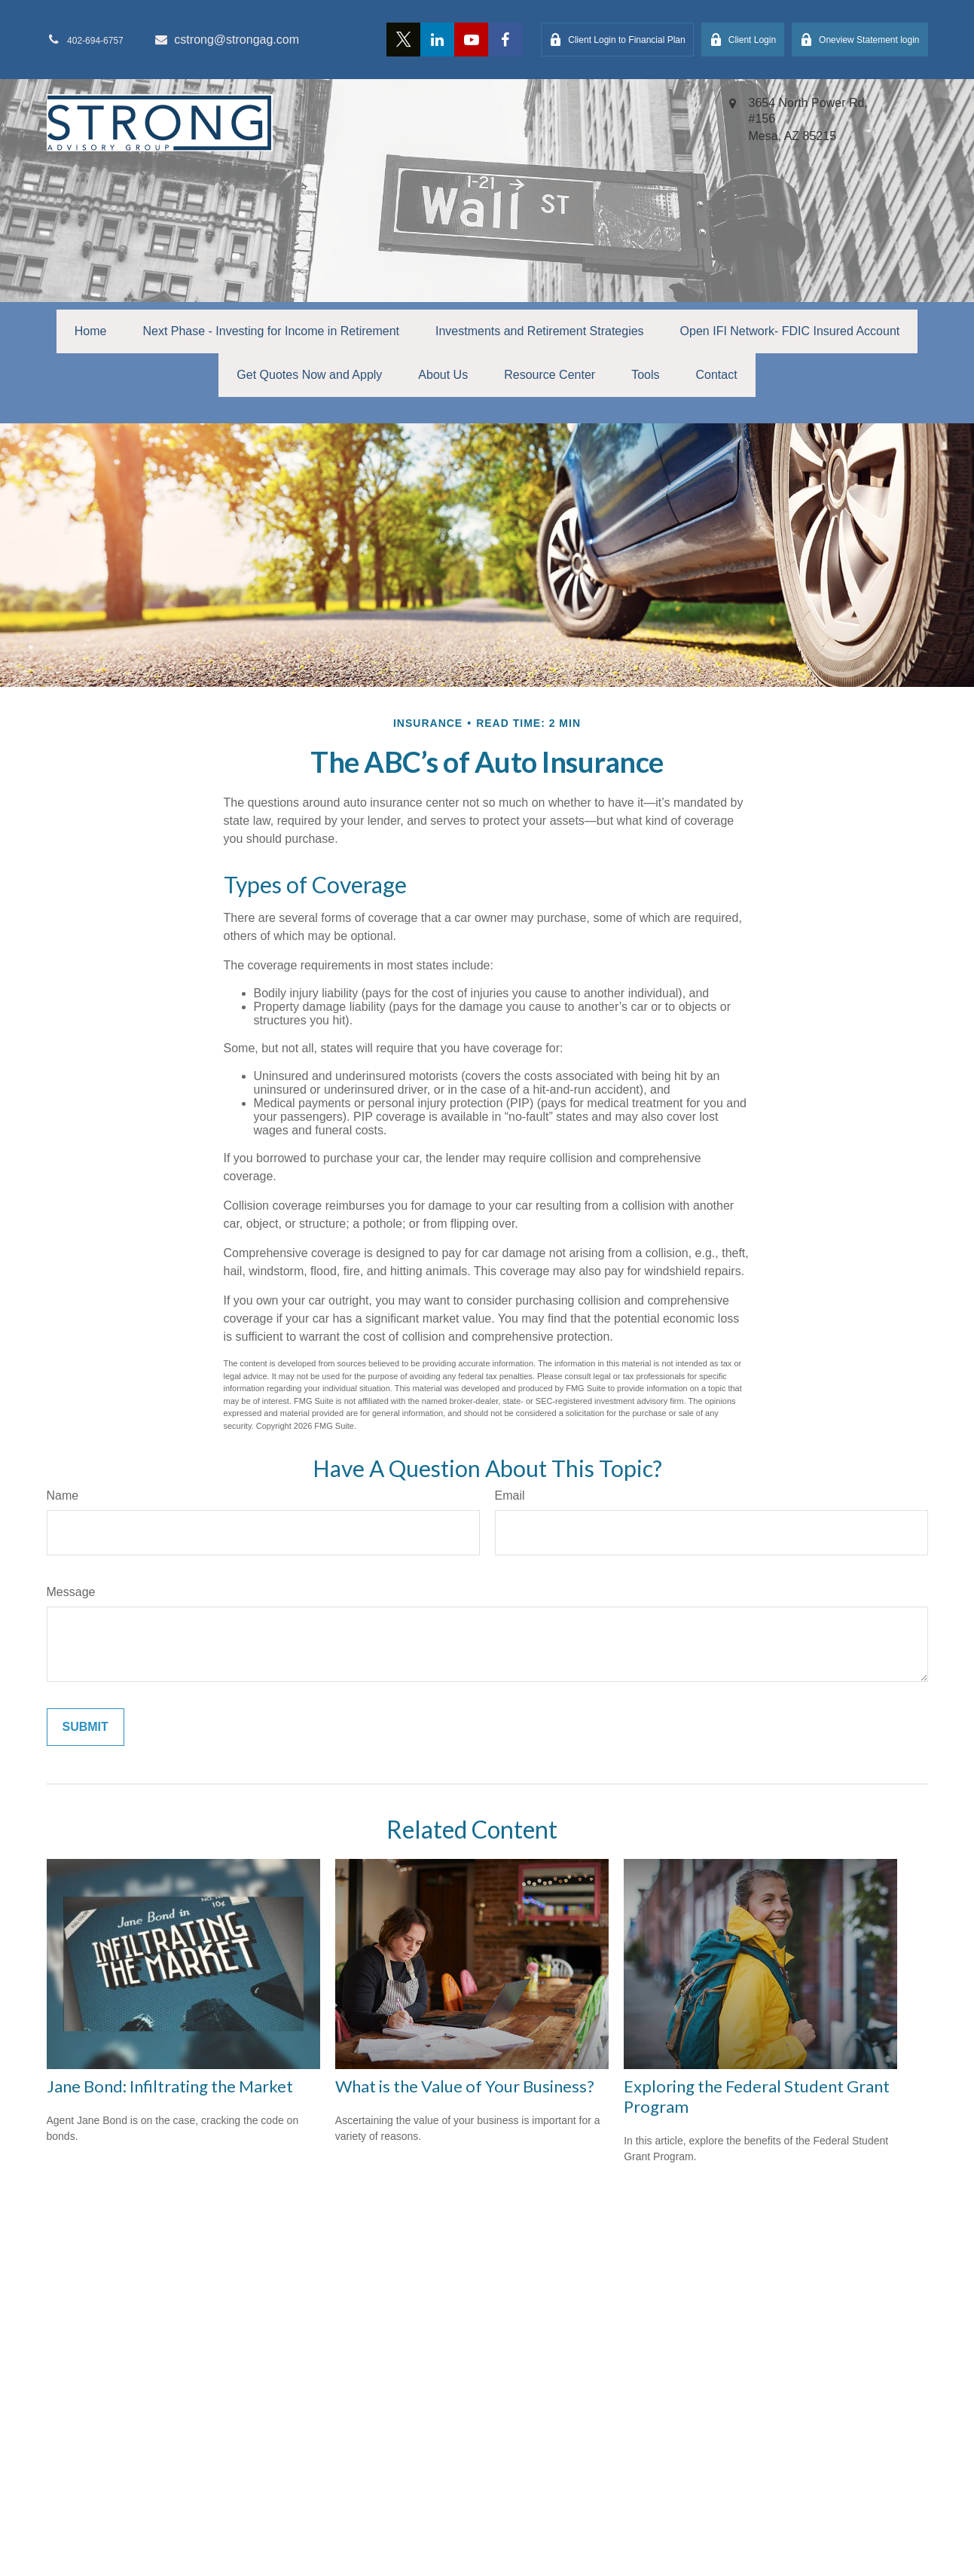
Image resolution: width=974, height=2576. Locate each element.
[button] (90, 331)
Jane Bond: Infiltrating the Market (170, 2086)
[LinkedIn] (437, 39)
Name (63, 1495)
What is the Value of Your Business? (464, 2086)
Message (71, 1592)
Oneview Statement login (859, 39)
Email (510, 1495)
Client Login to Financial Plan (617, 39)
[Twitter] (403, 39)
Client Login (743, 39)
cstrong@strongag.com (226, 39)
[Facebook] (505, 39)
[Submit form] (85, 1727)
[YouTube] (471, 39)
